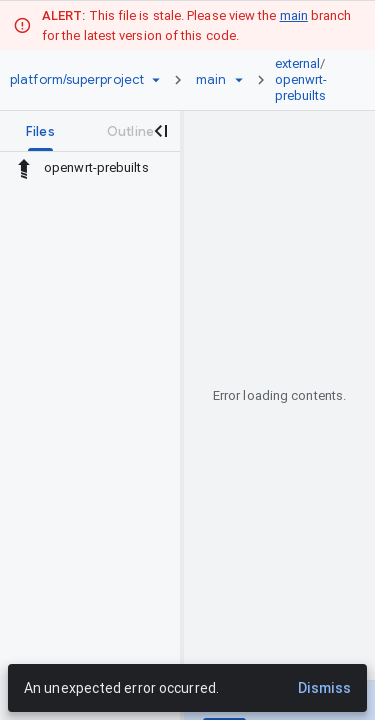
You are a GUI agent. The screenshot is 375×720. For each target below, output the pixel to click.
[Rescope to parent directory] (24, 168)
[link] (307, 80)
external (298, 63)
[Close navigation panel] (160, 131)
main (294, 15)
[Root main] (211, 80)
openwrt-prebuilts (301, 87)
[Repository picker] (156, 80)
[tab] (40, 131)
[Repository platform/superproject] (77, 80)
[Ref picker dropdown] (239, 80)
